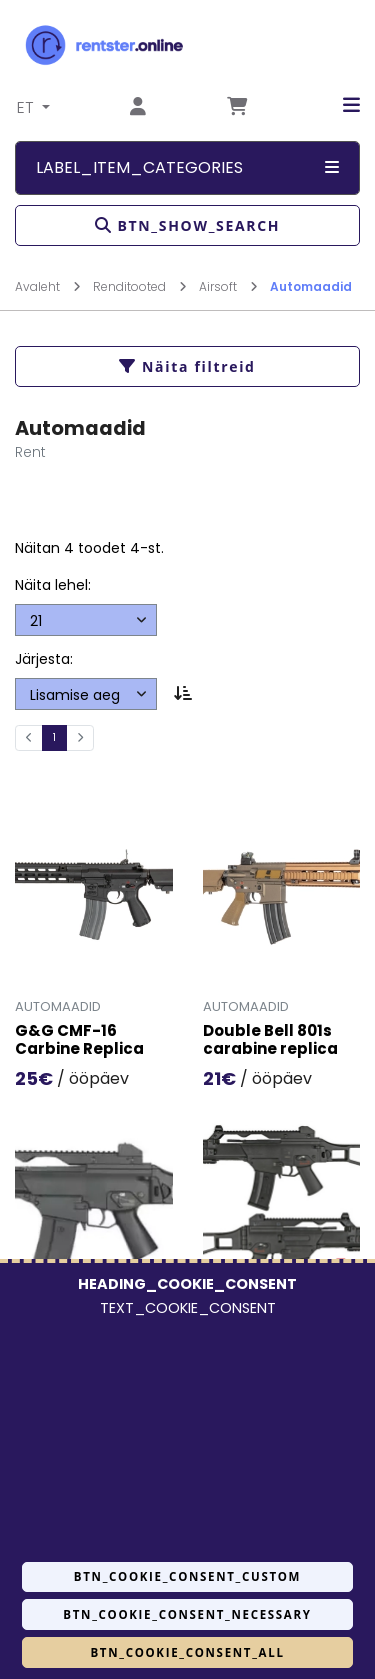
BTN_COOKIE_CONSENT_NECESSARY (187, 1614)
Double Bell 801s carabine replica (270, 1041)
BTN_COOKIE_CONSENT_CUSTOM (187, 1576)
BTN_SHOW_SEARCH (187, 225)
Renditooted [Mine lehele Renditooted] (140, 286)
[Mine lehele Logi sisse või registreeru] (138, 107)
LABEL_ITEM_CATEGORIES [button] (187, 167)
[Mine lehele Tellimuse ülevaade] (237, 107)
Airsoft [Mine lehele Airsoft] (228, 286)
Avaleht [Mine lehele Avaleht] (48, 286)
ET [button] (27, 107)
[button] (336, 105)
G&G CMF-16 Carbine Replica (79, 1041)
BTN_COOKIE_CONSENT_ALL (187, 1652)
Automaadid (311, 286)
